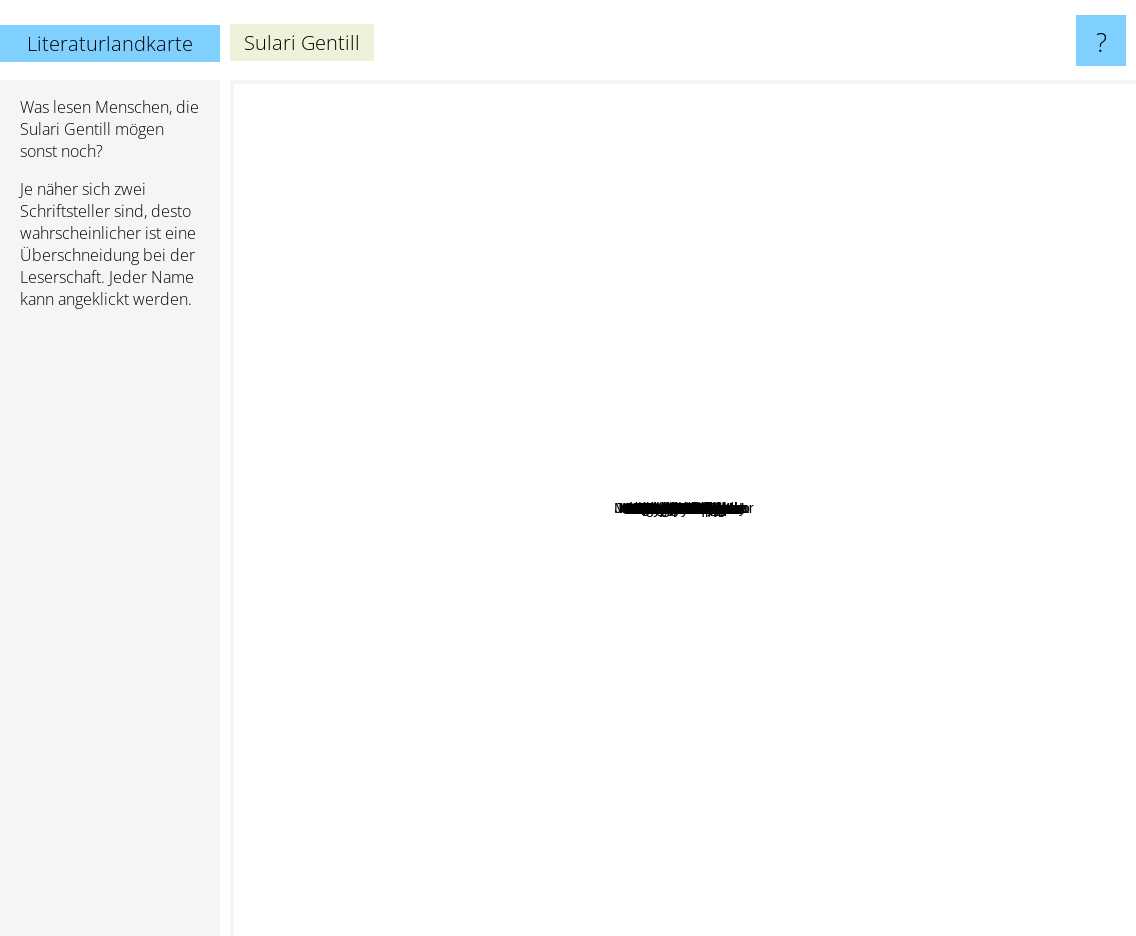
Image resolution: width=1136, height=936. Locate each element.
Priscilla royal (621, 507)
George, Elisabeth (637, 419)
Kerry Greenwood (834, 624)
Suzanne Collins (1057, 598)
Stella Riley (673, 525)
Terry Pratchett (289, 256)
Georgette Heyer (980, 534)
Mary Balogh (870, 296)
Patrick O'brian (640, 841)
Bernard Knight (801, 535)
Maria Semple (817, 462)
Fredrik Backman (369, 629)
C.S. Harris (519, 622)
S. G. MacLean (588, 457)
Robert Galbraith (580, 820)
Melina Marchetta (789, 597)
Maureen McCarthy (572, 566)
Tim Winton (580, 237)
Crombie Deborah (620, 478)
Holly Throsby (698, 577)
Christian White (770, 414)
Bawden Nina (738, 534)
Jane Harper (662, 611)
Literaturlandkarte (110, 43)
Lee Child (1007, 392)
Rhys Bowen (538, 512)
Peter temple (592, 670)
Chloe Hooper (687, 646)
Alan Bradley (764, 303)
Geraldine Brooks (880, 689)
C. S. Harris (445, 495)
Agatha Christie (672, 108)
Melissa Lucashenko (578, 492)
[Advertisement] (110, 631)
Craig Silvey (581, 416)
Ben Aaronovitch (620, 787)
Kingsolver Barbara (760, 466)
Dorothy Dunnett (658, 734)
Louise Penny (860, 207)
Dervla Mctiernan (540, 527)
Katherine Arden (382, 476)
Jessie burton (933, 635)
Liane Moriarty (370, 362)
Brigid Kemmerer (807, 565)
